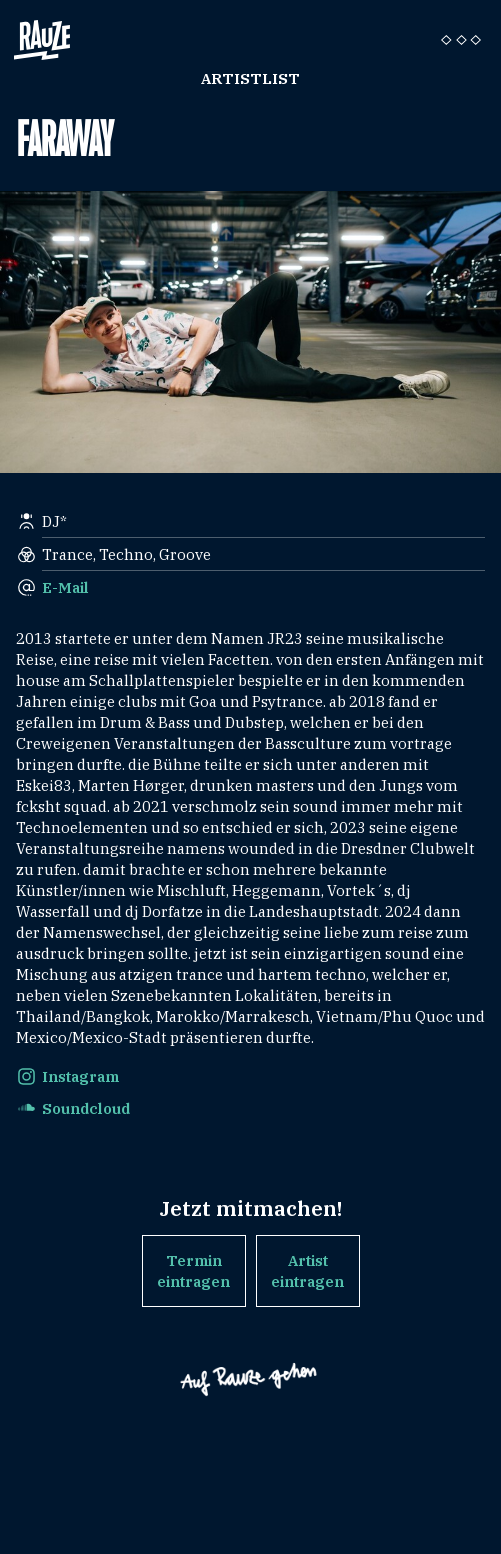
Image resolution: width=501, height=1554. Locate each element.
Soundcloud (86, 1108)
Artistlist (250, 78)
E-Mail (65, 587)
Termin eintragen (193, 1271)
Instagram (80, 1076)
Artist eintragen (307, 1271)
